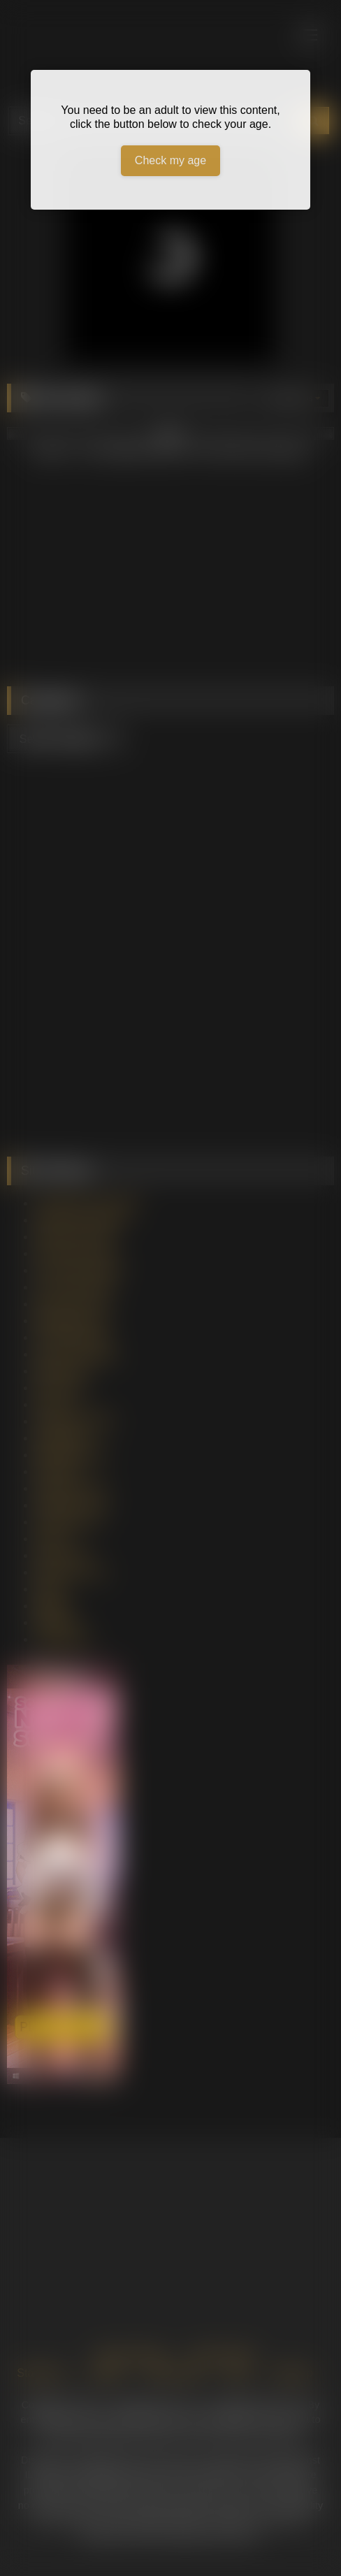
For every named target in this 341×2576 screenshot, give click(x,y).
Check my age (170, 160)
